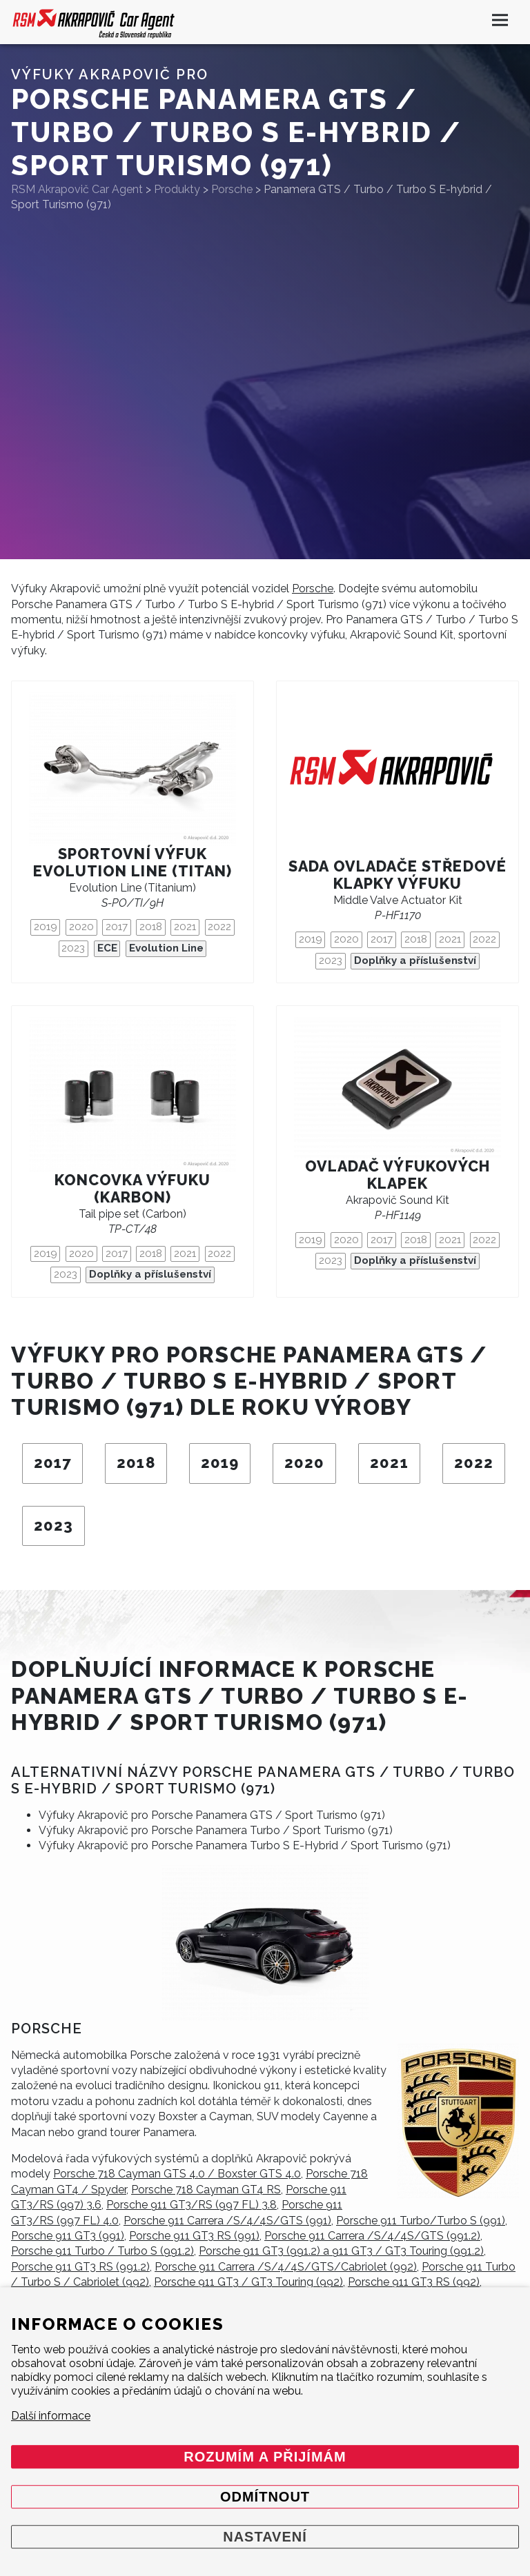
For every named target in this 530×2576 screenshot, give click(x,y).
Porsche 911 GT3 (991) (67, 2235)
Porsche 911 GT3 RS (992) (414, 2281)
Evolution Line (166, 948)
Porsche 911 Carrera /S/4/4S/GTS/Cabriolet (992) (286, 2266)
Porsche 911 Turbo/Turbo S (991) (420, 2220)
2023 (73, 948)
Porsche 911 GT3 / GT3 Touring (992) (248, 2281)
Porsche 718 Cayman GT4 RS (206, 2189)
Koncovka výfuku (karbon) (132, 1188)
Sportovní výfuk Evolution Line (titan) (133, 862)
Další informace (50, 2415)
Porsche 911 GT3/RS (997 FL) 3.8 (191, 2204)
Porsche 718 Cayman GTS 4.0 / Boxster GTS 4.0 (177, 2173)
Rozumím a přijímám (265, 2456)
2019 (45, 926)
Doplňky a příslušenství (415, 960)
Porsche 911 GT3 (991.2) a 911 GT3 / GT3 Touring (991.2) (341, 2250)
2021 (185, 926)
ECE (107, 948)
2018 (150, 926)
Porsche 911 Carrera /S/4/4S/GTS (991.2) (372, 2235)
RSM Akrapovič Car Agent (77, 189)
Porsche (312, 588)
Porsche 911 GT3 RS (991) (194, 2235)
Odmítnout (265, 2496)
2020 (81, 926)
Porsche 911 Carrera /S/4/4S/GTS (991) (227, 2220)
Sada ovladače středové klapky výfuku (397, 875)
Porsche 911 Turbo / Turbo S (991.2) (102, 2250)
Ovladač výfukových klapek (397, 1175)
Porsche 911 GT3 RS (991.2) (80, 2266)
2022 (219, 926)
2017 (117, 926)
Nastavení (265, 2536)
